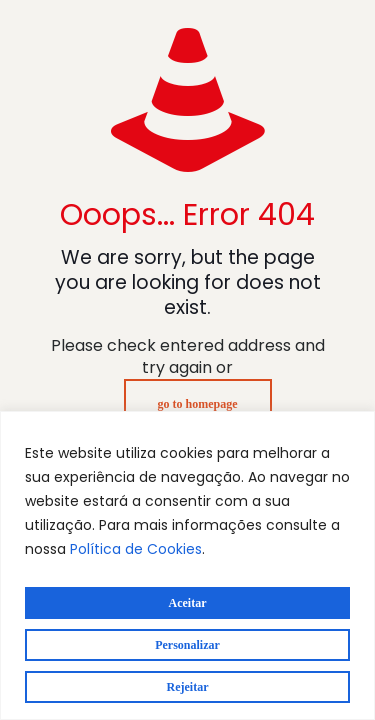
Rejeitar (188, 687)
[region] (187, 565)
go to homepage (198, 404)
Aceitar (188, 603)
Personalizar (187, 645)
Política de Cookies (136, 549)
